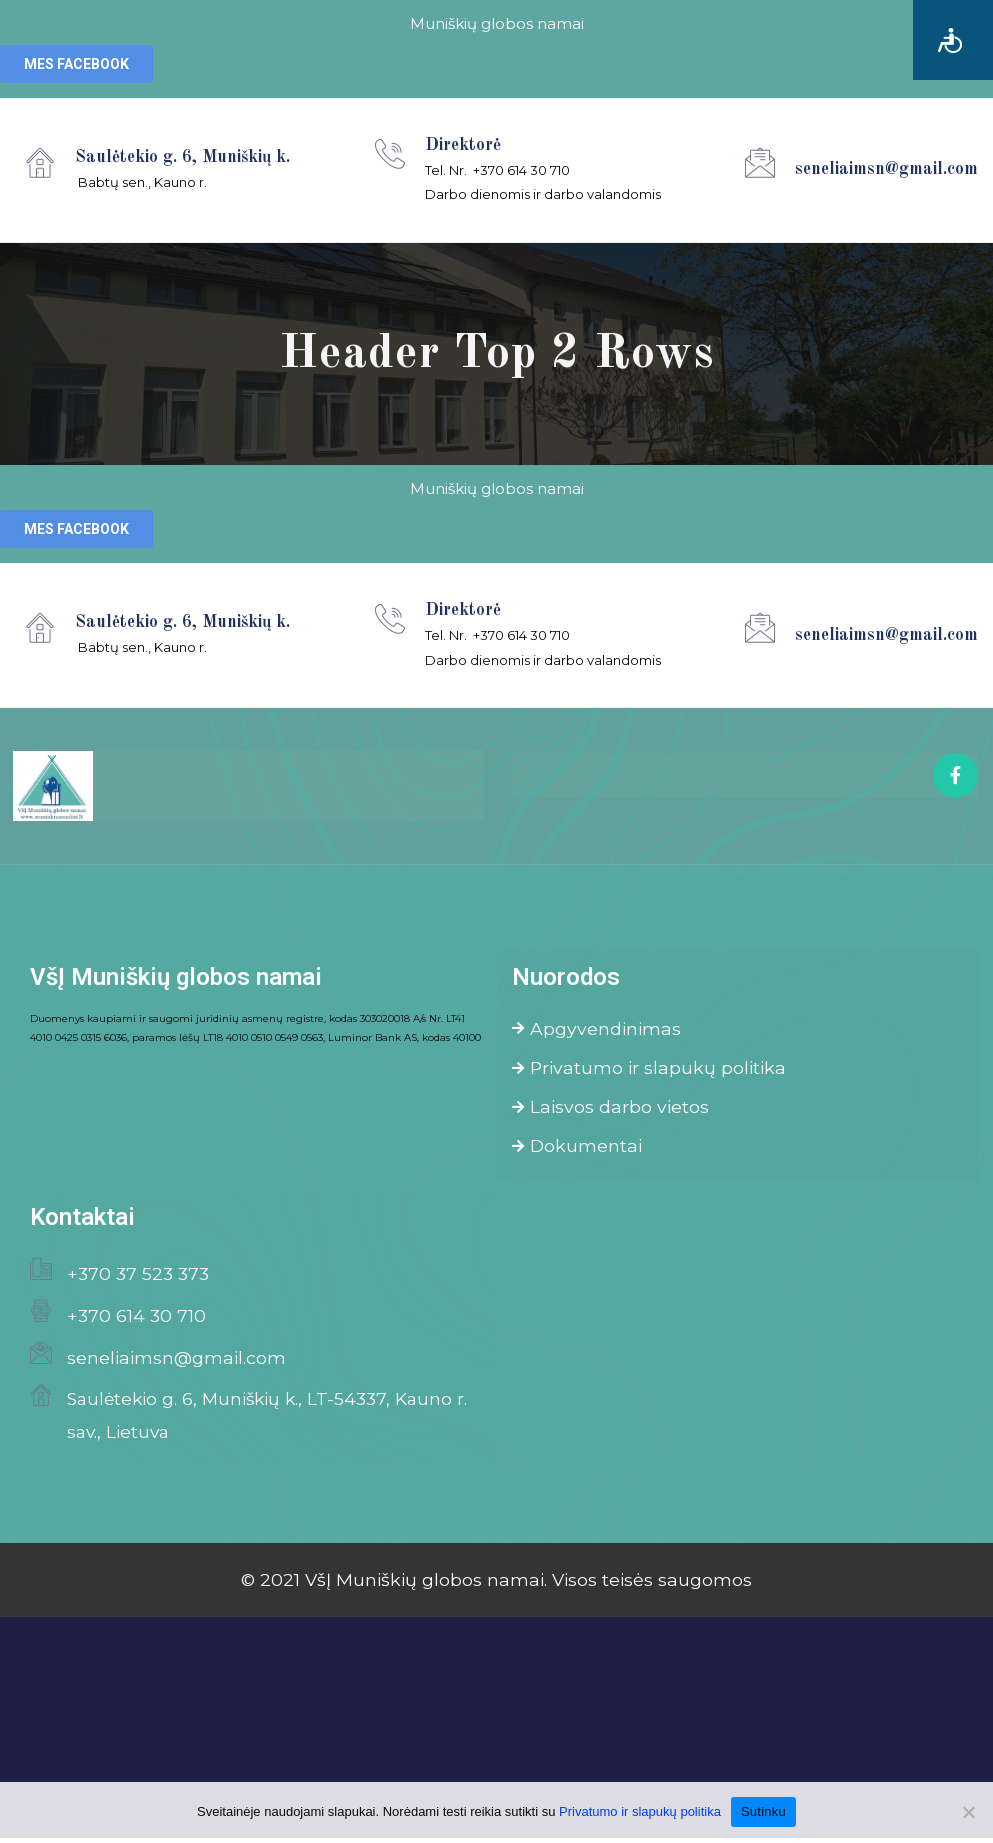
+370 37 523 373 (138, 1278)
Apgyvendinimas (596, 1029)
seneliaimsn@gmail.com (176, 1361)
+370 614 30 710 (136, 1320)
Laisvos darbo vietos (610, 1109)
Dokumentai (577, 1149)
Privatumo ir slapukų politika (649, 1069)
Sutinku (763, 1811)
